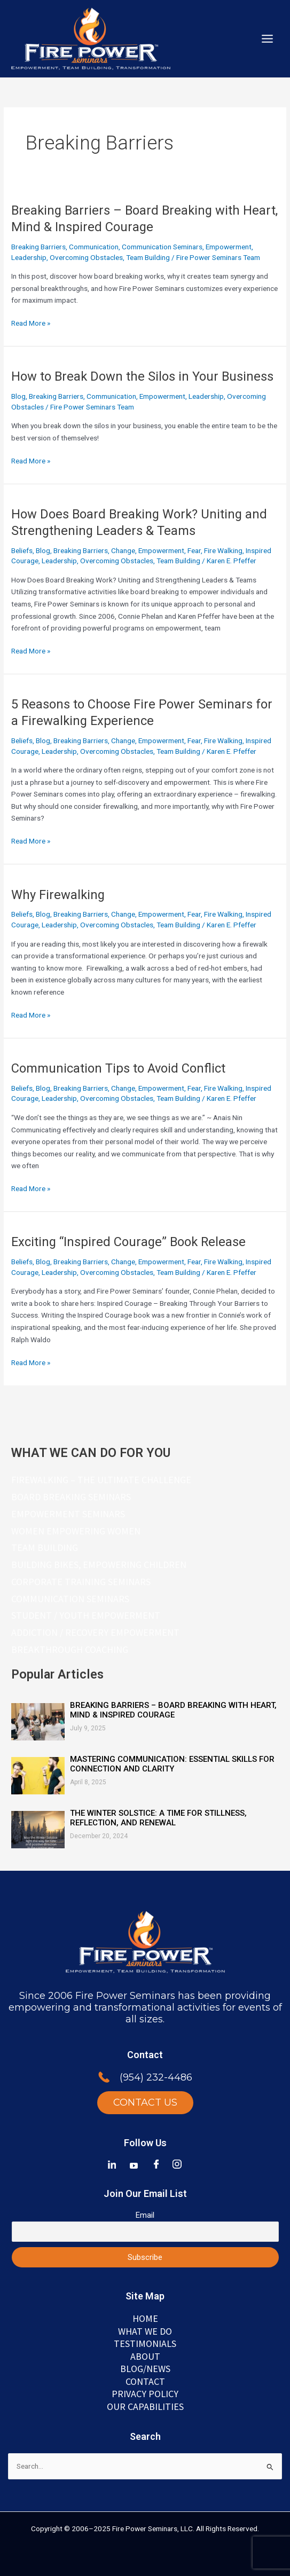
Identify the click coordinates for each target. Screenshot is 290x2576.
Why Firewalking (58, 894)
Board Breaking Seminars (71, 1497)
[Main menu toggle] (267, 39)
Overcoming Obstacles (86, 257)
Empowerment (229, 246)
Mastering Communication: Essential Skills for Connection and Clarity (172, 1764)
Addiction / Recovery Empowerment (95, 1632)
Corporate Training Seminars (81, 1581)
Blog (18, 396)
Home (145, 2318)
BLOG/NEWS (145, 2368)
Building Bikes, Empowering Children (98, 1564)
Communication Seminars (162, 246)
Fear (194, 550)
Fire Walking (223, 550)
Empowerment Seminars (68, 1514)
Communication (94, 246)
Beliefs (22, 550)
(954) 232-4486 (156, 2077)
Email (145, 2215)
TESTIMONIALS (145, 2343)
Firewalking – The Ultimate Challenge (101, 1480)
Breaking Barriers (38, 246)
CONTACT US (145, 2102)
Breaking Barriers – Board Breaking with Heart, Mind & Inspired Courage (173, 1710)
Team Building (148, 257)
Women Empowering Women (75, 1531)
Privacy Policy (145, 2394)
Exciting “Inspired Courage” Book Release (128, 1241)
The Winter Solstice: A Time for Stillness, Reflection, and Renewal (158, 1817)
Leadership (28, 257)
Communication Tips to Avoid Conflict (118, 1068)
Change (123, 550)
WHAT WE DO (145, 2331)
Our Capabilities (145, 2406)
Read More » (30, 323)
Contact (145, 2381)
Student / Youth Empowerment (85, 1615)
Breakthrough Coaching (69, 1649)
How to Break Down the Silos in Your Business (142, 376)
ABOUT (145, 2356)
